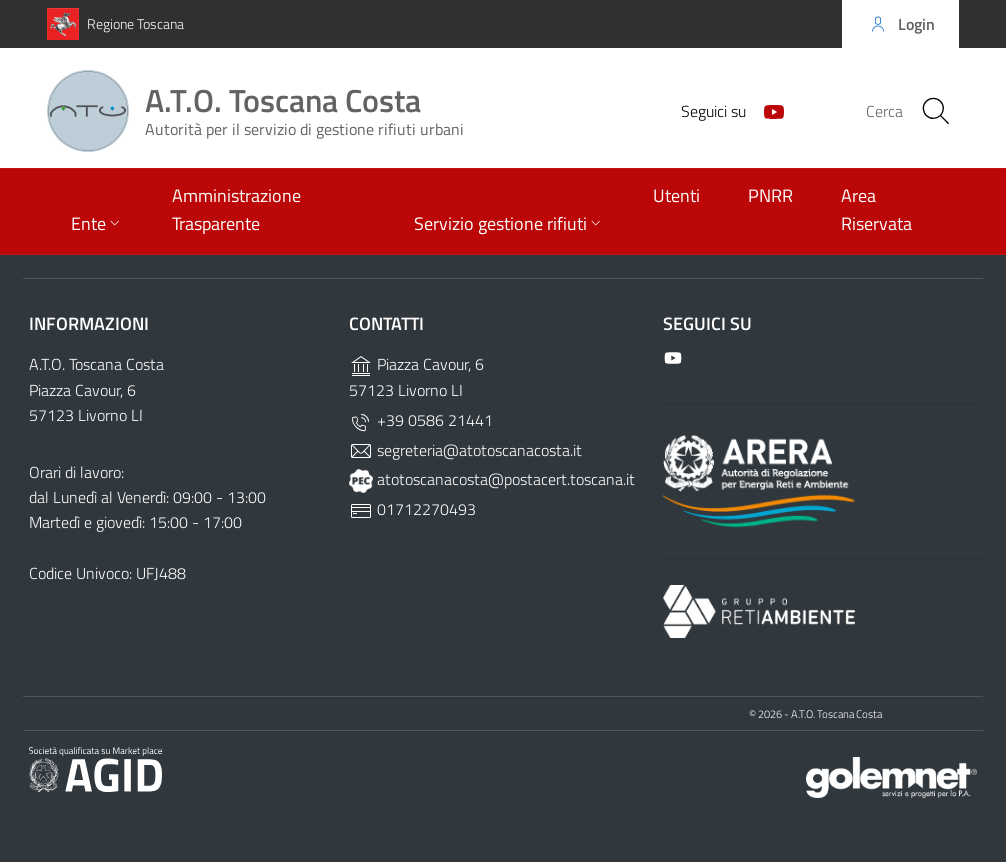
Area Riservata (876, 209)
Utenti (676, 195)
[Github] (766, 110)
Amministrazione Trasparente (236, 209)
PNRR (770, 195)
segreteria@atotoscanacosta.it (465, 450)
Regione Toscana (135, 23)
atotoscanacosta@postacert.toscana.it (492, 479)
